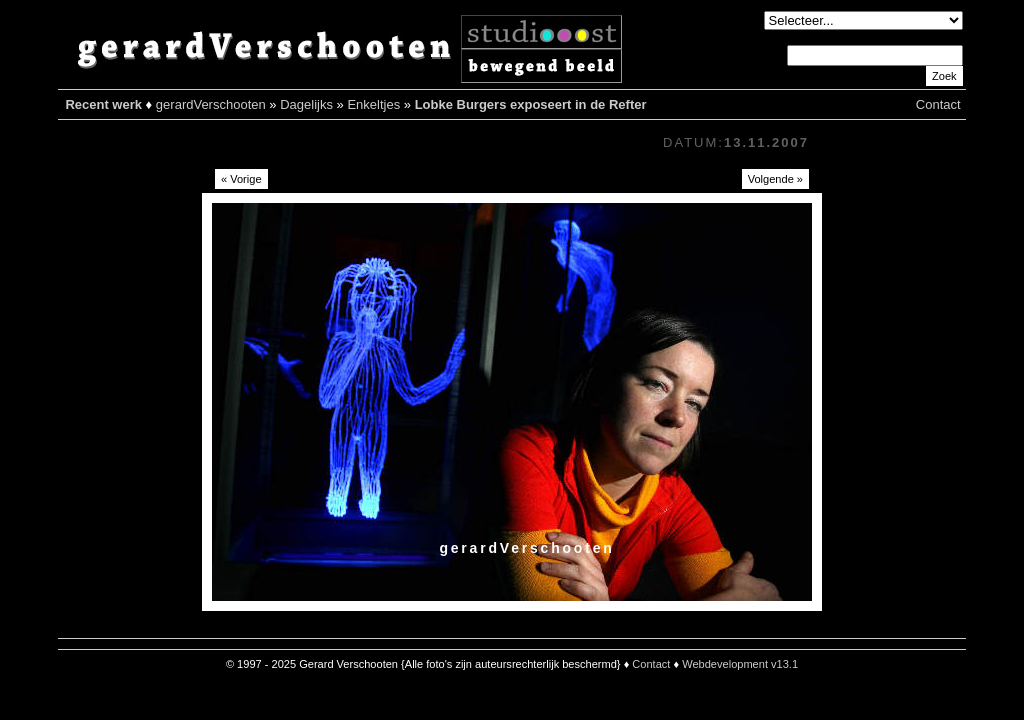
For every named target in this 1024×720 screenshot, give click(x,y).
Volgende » (775, 179)
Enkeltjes (373, 104)
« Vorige (241, 179)
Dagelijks (306, 104)
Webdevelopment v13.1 (740, 664)
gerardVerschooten (211, 104)
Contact (938, 104)
